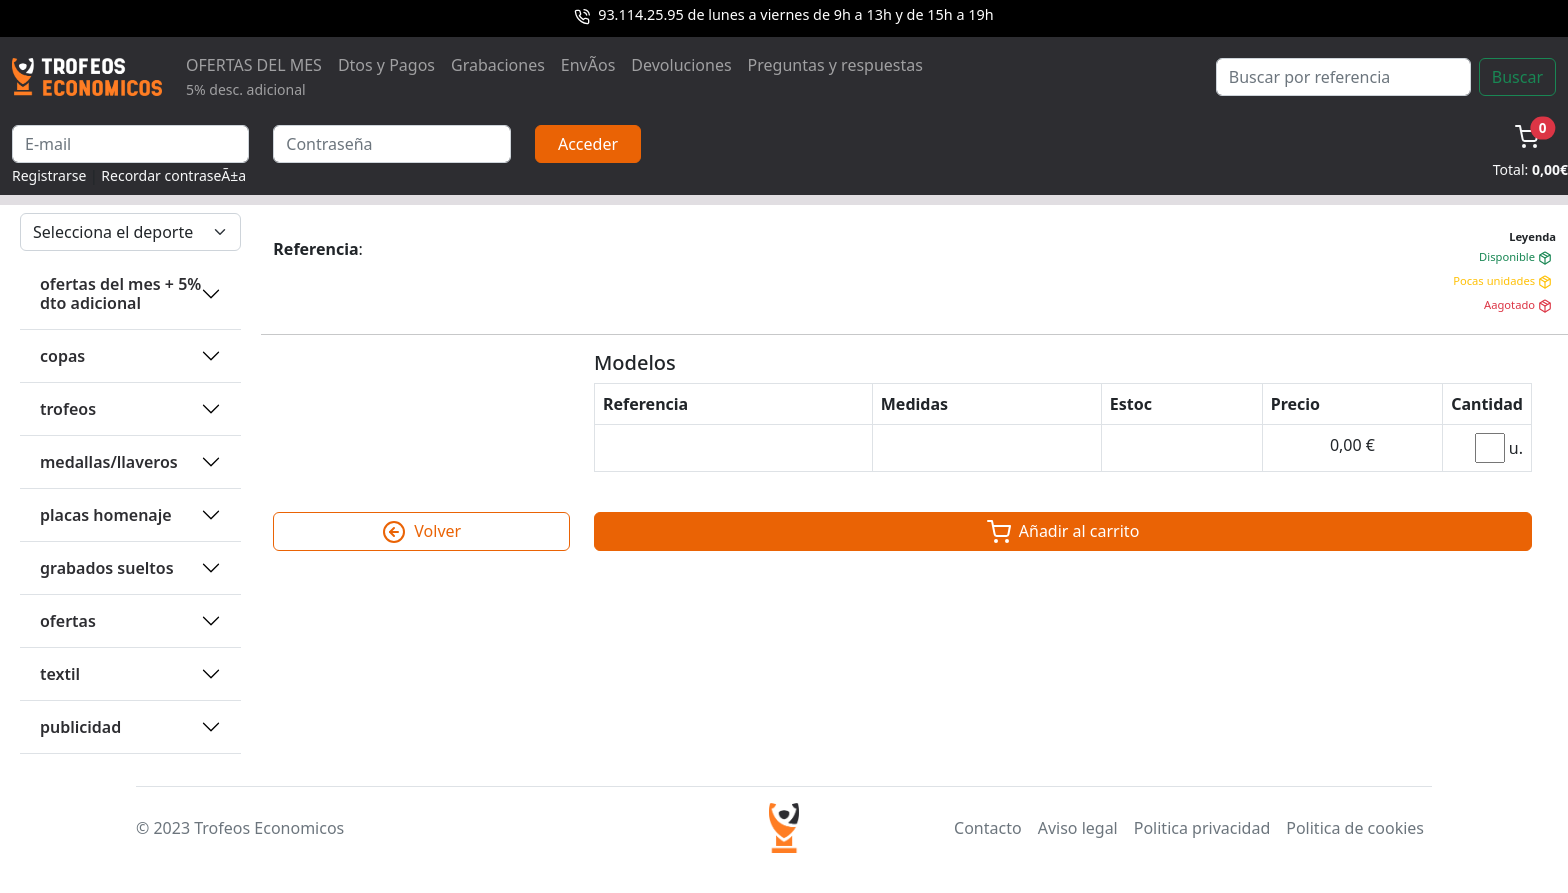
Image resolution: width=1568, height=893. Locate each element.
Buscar (1517, 77)
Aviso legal (1078, 828)
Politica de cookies (1355, 828)
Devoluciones (681, 65)
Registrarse (49, 175)
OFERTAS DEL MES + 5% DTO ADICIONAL (120, 293)
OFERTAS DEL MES (254, 76)
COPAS (62, 356)
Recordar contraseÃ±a (173, 175)
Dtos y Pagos (386, 65)
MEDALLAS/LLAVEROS (109, 462)
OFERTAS (68, 621)
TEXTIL (60, 674)
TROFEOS (68, 409)
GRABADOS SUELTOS (107, 568)
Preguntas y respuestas (835, 65)
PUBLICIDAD (80, 727)
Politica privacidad (1202, 828)
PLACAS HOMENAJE (106, 515)
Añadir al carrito (1063, 532)
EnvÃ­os (588, 65)
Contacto (988, 828)
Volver (421, 532)
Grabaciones (498, 65)
